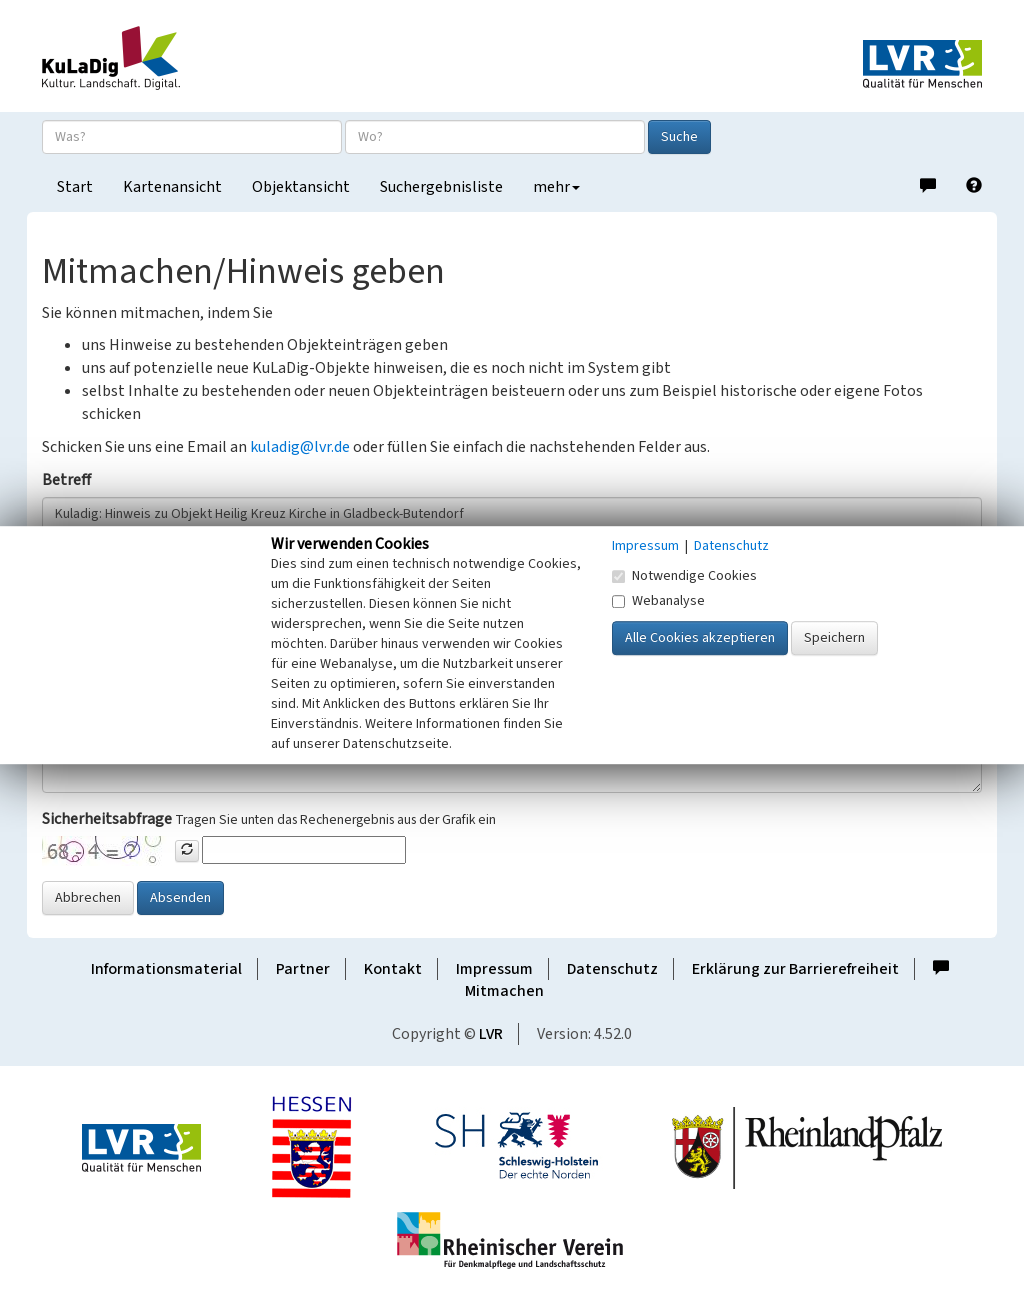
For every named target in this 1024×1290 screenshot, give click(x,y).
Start (75, 187)
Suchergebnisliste (441, 187)
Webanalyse (658, 601)
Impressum (494, 969)
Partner (303, 969)
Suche (679, 137)
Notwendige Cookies (684, 576)
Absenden (180, 898)
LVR (491, 1034)
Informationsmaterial (166, 969)
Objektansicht (301, 187)
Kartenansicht (172, 187)
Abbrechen (88, 898)
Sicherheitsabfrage (107, 819)
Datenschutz (612, 969)
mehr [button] (556, 187)
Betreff (66, 480)
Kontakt (393, 969)
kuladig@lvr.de (300, 447)
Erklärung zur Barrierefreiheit (795, 969)
